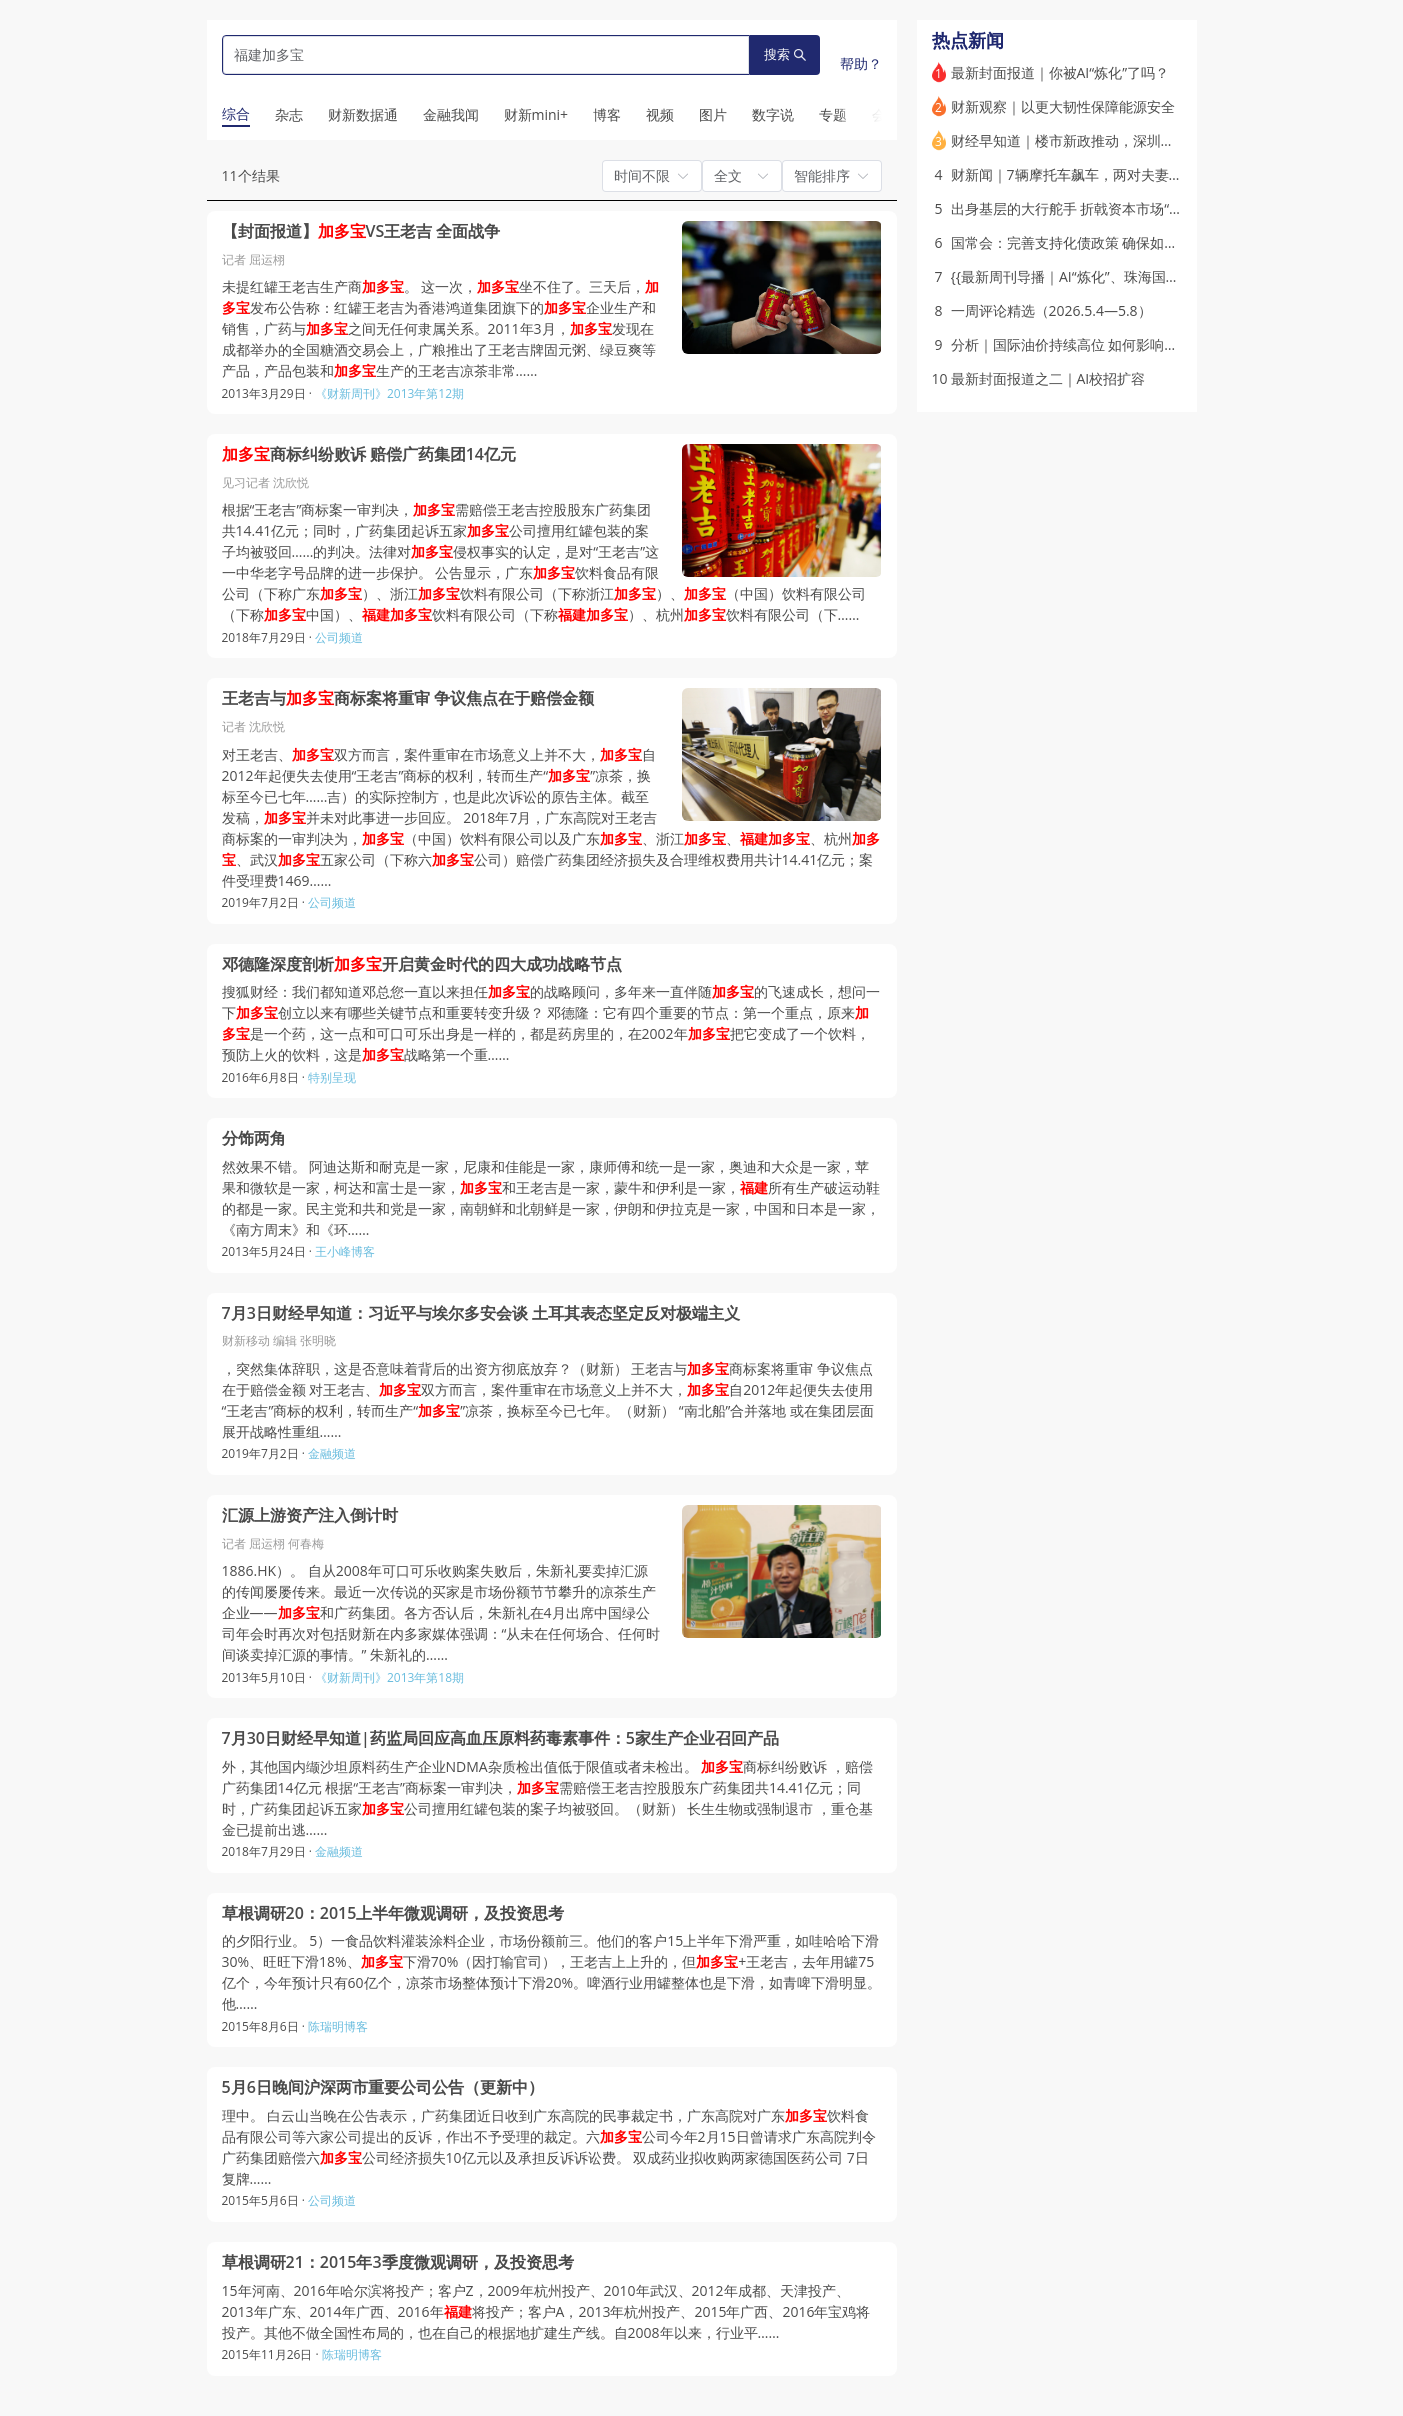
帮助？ (861, 63)
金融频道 (332, 1453)
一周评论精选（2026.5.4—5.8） (1051, 310)
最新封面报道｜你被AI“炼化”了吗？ (1060, 72)
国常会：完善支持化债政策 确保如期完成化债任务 (1107, 242)
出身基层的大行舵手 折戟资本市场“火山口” (1083, 208)
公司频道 (339, 637)
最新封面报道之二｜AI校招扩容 (1048, 378)
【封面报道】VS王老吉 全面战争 (361, 231)
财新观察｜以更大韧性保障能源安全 (1063, 106)
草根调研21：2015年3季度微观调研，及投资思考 (398, 2262)
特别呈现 (332, 1077)
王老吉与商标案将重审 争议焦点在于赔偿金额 (408, 698)
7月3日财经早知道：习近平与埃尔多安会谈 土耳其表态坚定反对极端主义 (481, 1313)
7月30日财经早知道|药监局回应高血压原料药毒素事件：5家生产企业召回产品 (500, 1738)
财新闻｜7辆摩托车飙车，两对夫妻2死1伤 (1082, 174)
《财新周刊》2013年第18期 (389, 1677)
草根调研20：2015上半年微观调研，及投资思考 (393, 1913)
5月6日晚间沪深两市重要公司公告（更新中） (383, 2087)
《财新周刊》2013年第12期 (389, 393)
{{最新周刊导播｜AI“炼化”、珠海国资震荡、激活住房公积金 (1135, 276)
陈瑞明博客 (338, 2026)
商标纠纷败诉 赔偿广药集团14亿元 (369, 454)
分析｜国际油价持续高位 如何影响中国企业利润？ (1107, 344)
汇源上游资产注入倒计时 (310, 1515)
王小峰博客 (345, 1251)
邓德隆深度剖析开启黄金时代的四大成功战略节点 (422, 964)
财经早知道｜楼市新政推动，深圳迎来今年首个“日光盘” (1124, 140)
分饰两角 (254, 1138)
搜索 (785, 54)
